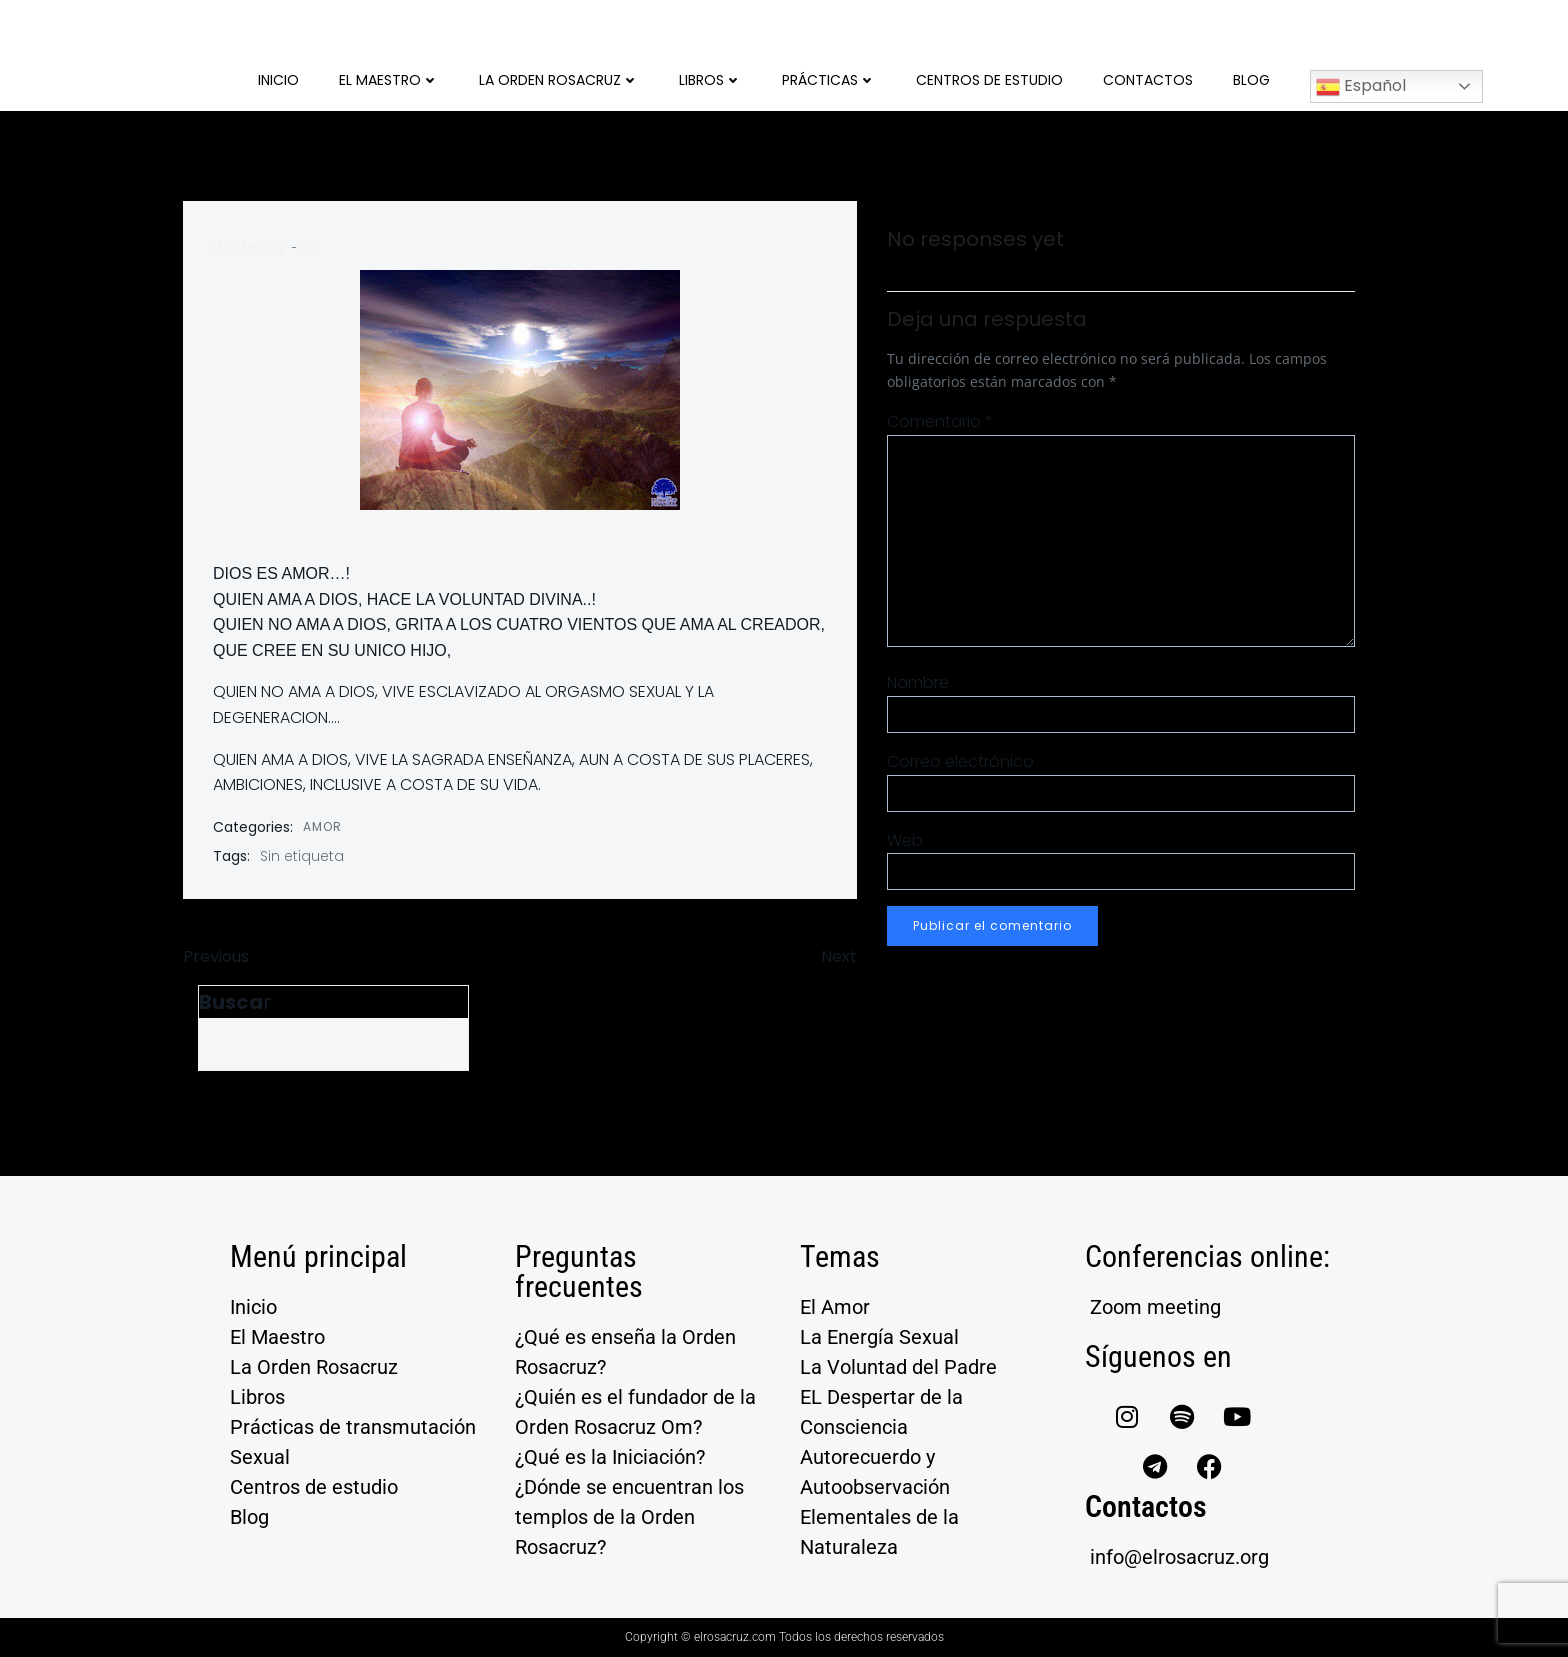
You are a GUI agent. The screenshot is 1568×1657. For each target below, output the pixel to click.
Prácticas (829, 80)
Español (1361, 86)
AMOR (322, 826)
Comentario (940, 421)
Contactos (1148, 80)
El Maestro (389, 80)
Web (905, 840)
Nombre (918, 682)
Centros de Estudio (989, 80)
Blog (1251, 80)
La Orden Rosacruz (559, 80)
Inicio (278, 80)
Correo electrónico (960, 761)
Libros (710, 80)
